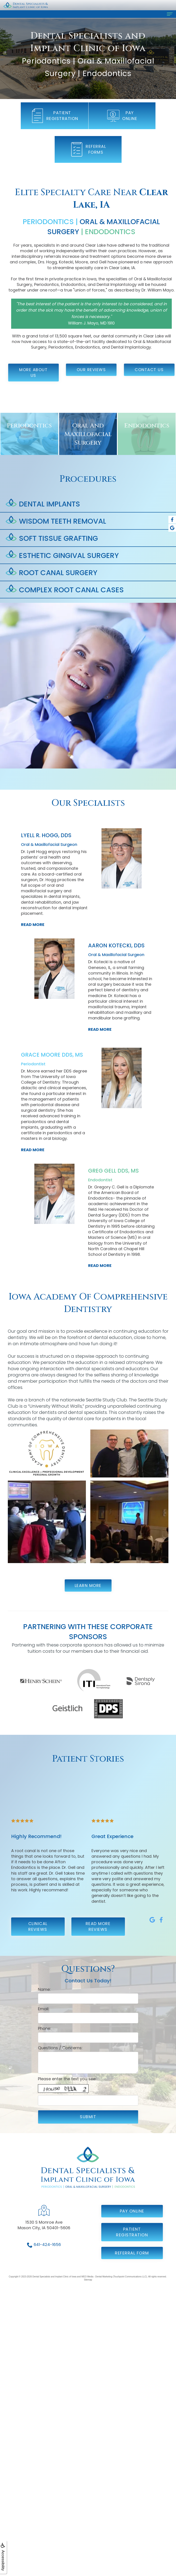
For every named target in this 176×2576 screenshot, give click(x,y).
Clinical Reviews (38, 1948)
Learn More (88, 1563)
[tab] (88, 504)
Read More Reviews (98, 1948)
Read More (32, 902)
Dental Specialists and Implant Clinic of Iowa (55, 2275)
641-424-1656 (47, 2265)
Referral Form (132, 2273)
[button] (88, 504)
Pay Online (132, 2232)
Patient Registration (132, 2252)
